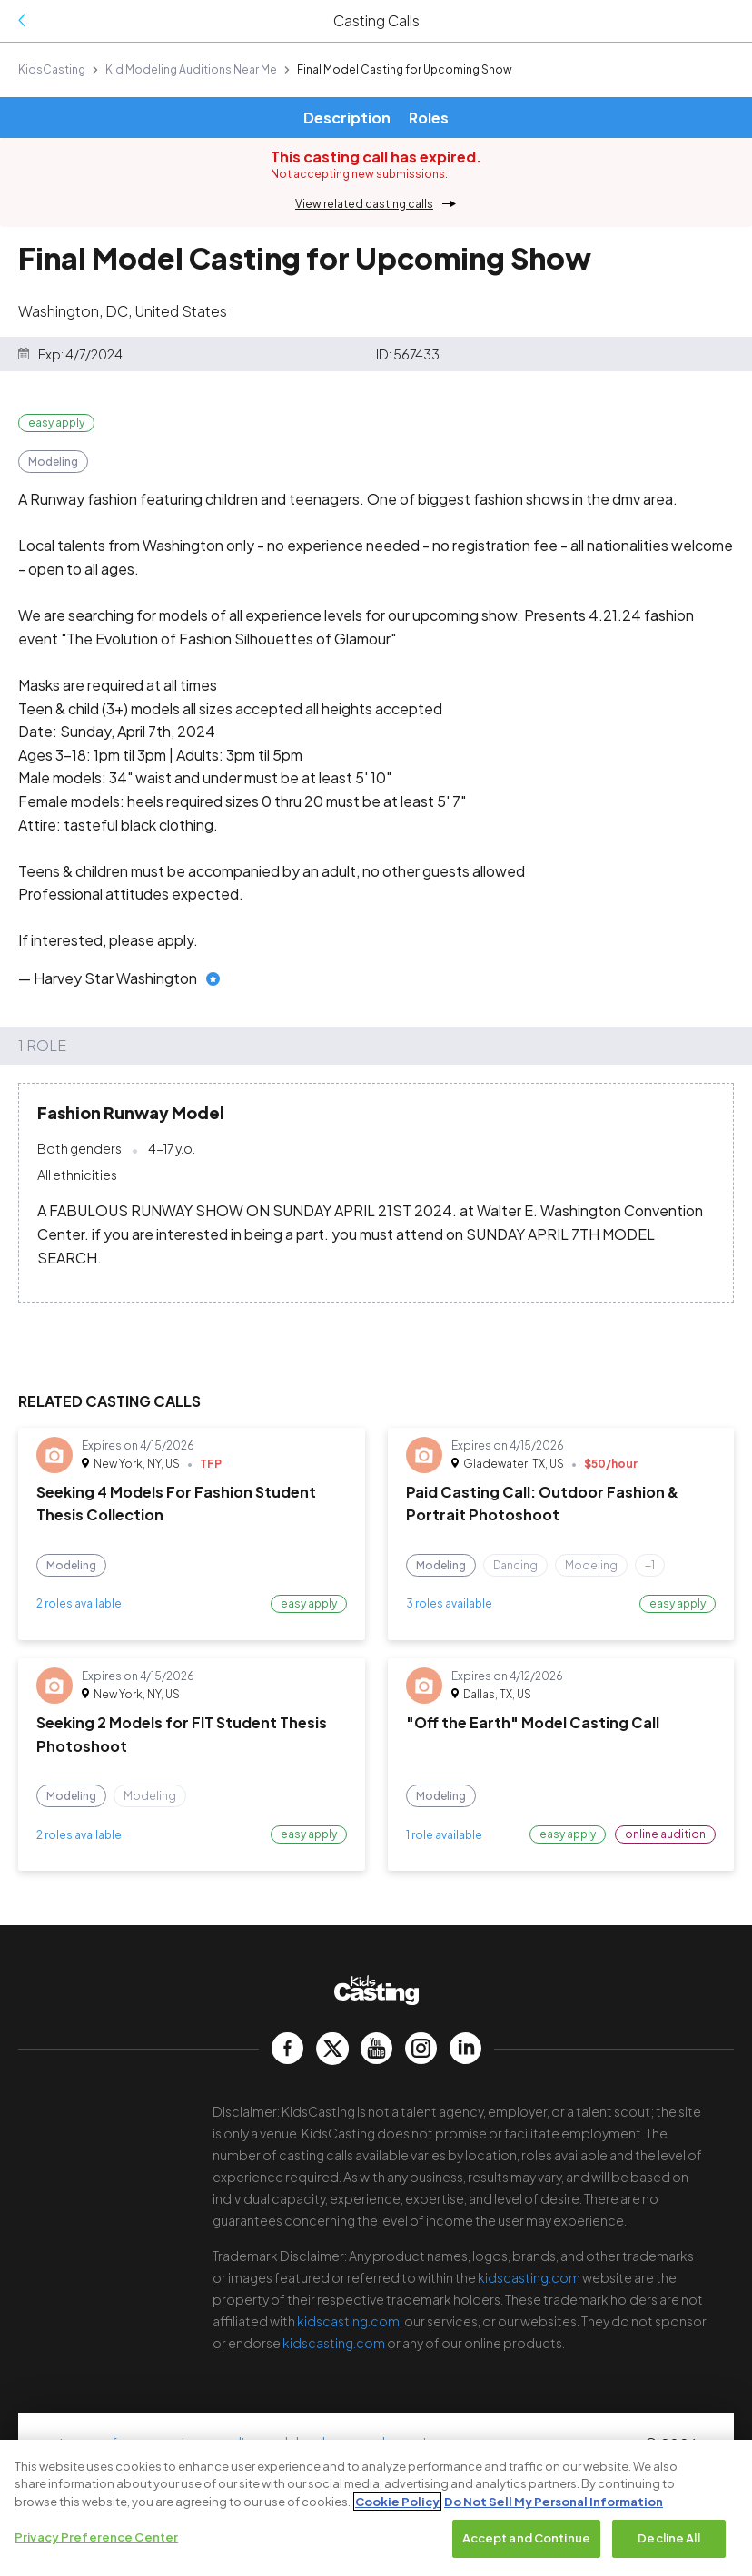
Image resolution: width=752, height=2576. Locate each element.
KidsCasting (51, 69)
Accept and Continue (526, 2539)
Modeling (53, 461)
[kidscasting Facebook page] (287, 2048)
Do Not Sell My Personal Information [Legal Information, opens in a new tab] (553, 2501)
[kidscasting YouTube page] (376, 2048)
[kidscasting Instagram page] (421, 2048)
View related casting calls (364, 204)
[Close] (723, 2469)
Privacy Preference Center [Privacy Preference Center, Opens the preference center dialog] (96, 2538)
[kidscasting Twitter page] (332, 2048)
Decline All (668, 2539)
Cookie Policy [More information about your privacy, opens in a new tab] (397, 2501)
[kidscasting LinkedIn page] (465, 2048)
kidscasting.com (529, 2277)
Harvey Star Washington (115, 978)
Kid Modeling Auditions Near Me (191, 69)
